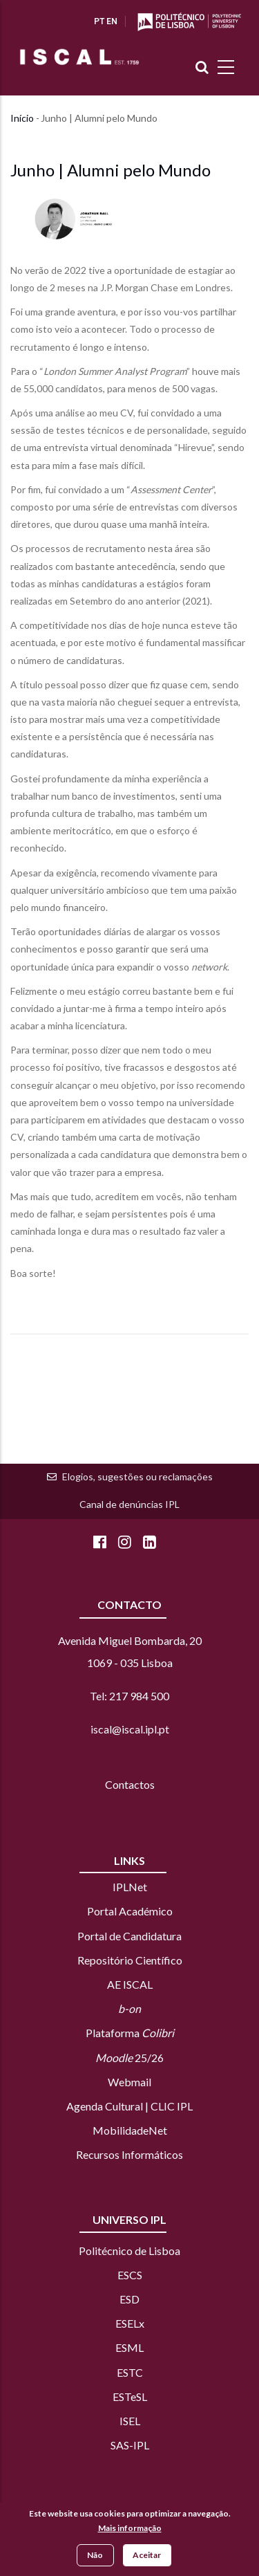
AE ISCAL (130, 1984)
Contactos (130, 1784)
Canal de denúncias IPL (129, 1504)
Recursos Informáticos (129, 2154)
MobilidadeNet (130, 2130)
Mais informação (130, 2530)
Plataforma (130, 2032)
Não (95, 2556)
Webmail (129, 2081)
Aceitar (147, 2556)
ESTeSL (130, 2396)
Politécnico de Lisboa (129, 2250)
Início (22, 118)
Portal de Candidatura (129, 1935)
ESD (129, 2299)
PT (99, 21)
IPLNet (130, 1886)
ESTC (130, 2372)
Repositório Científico (129, 1960)
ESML (129, 2347)
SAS (120, 2444)
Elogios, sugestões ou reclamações (137, 1476)
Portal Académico (130, 1910)
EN (111, 21)
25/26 (129, 2057)
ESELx (129, 2323)
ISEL (129, 2420)
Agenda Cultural (104, 2106)
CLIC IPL (172, 2106)
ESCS (129, 2274)
